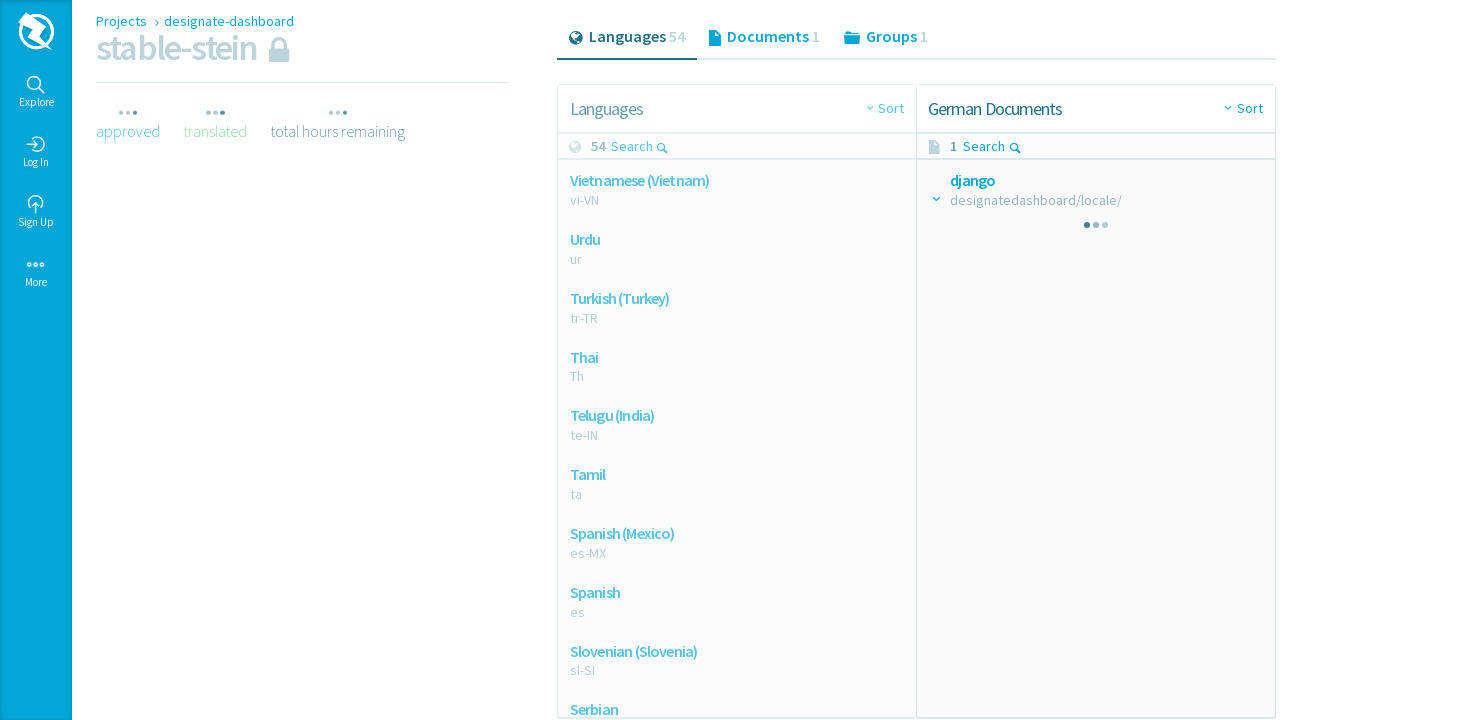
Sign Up (36, 212)
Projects (123, 21)
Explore (36, 92)
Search (640, 146)
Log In (36, 152)
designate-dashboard (229, 21)
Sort (891, 108)
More (36, 272)
